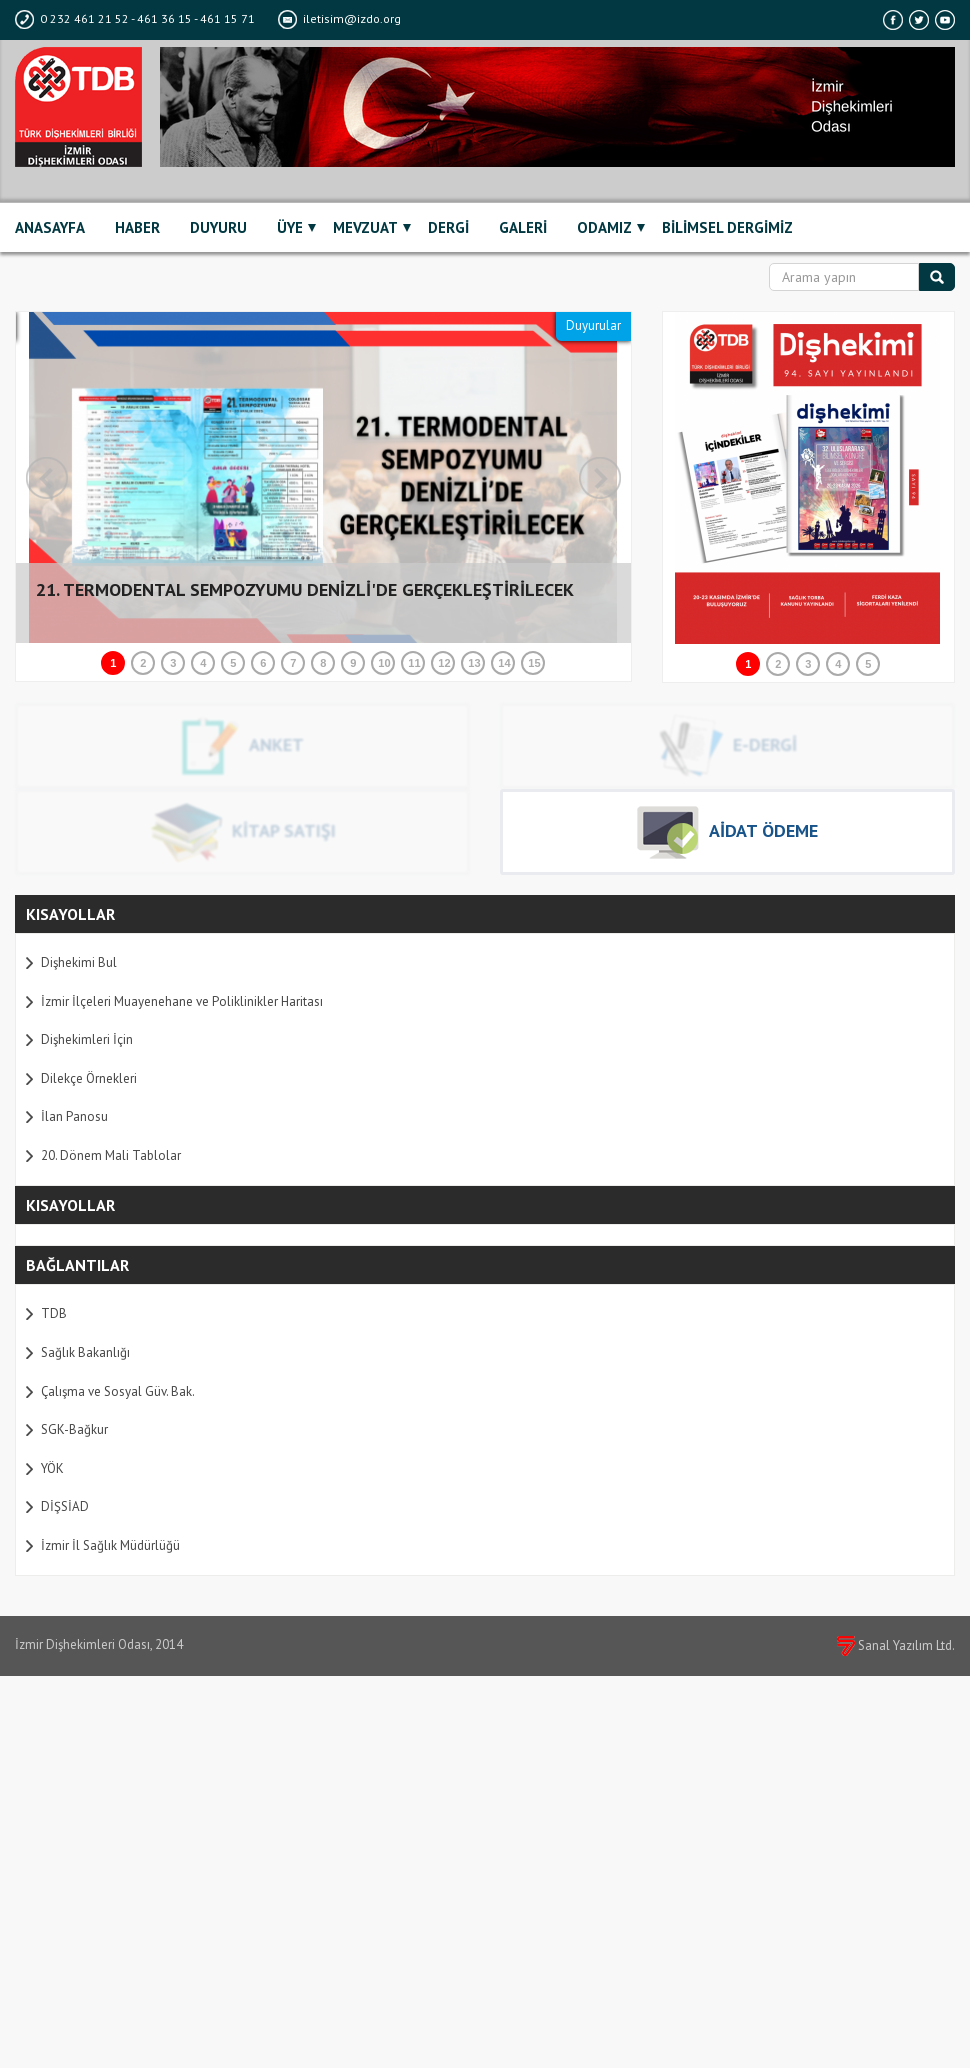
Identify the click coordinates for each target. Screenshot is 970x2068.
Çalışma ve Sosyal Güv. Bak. (118, 1391)
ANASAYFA (50, 227)
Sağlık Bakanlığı (85, 1352)
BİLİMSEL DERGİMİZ (727, 227)
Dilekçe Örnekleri (89, 1078)
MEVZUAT (365, 227)
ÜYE (290, 227)
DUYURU (218, 227)
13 (474, 663)
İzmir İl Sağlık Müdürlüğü (110, 1545)
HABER (137, 227)
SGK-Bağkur (74, 1429)
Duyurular (593, 325)
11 (414, 663)
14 (504, 663)
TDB (54, 1313)
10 (384, 663)
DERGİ (448, 227)
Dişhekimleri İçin (87, 1039)
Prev (47, 478)
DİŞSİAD (65, 1506)
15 (534, 663)
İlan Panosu (74, 1116)
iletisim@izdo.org (339, 18)
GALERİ (523, 227)
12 (444, 663)
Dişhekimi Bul (79, 962)
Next (600, 478)
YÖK (52, 1468)
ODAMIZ (604, 227)
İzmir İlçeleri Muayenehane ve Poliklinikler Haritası (182, 1001)
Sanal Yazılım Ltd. (896, 1645)
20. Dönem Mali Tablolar (111, 1155)
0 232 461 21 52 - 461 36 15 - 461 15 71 (136, 18)
